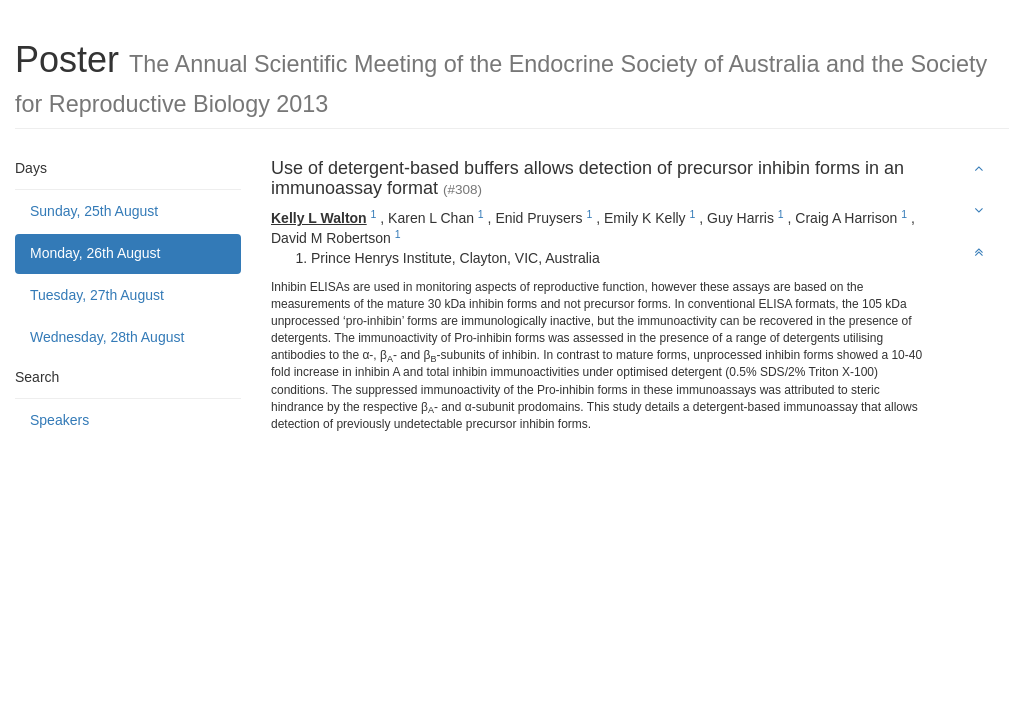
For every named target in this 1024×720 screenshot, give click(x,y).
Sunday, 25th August (94, 211)
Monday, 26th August (95, 253)
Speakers (59, 420)
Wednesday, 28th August (107, 337)
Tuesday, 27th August (97, 295)
